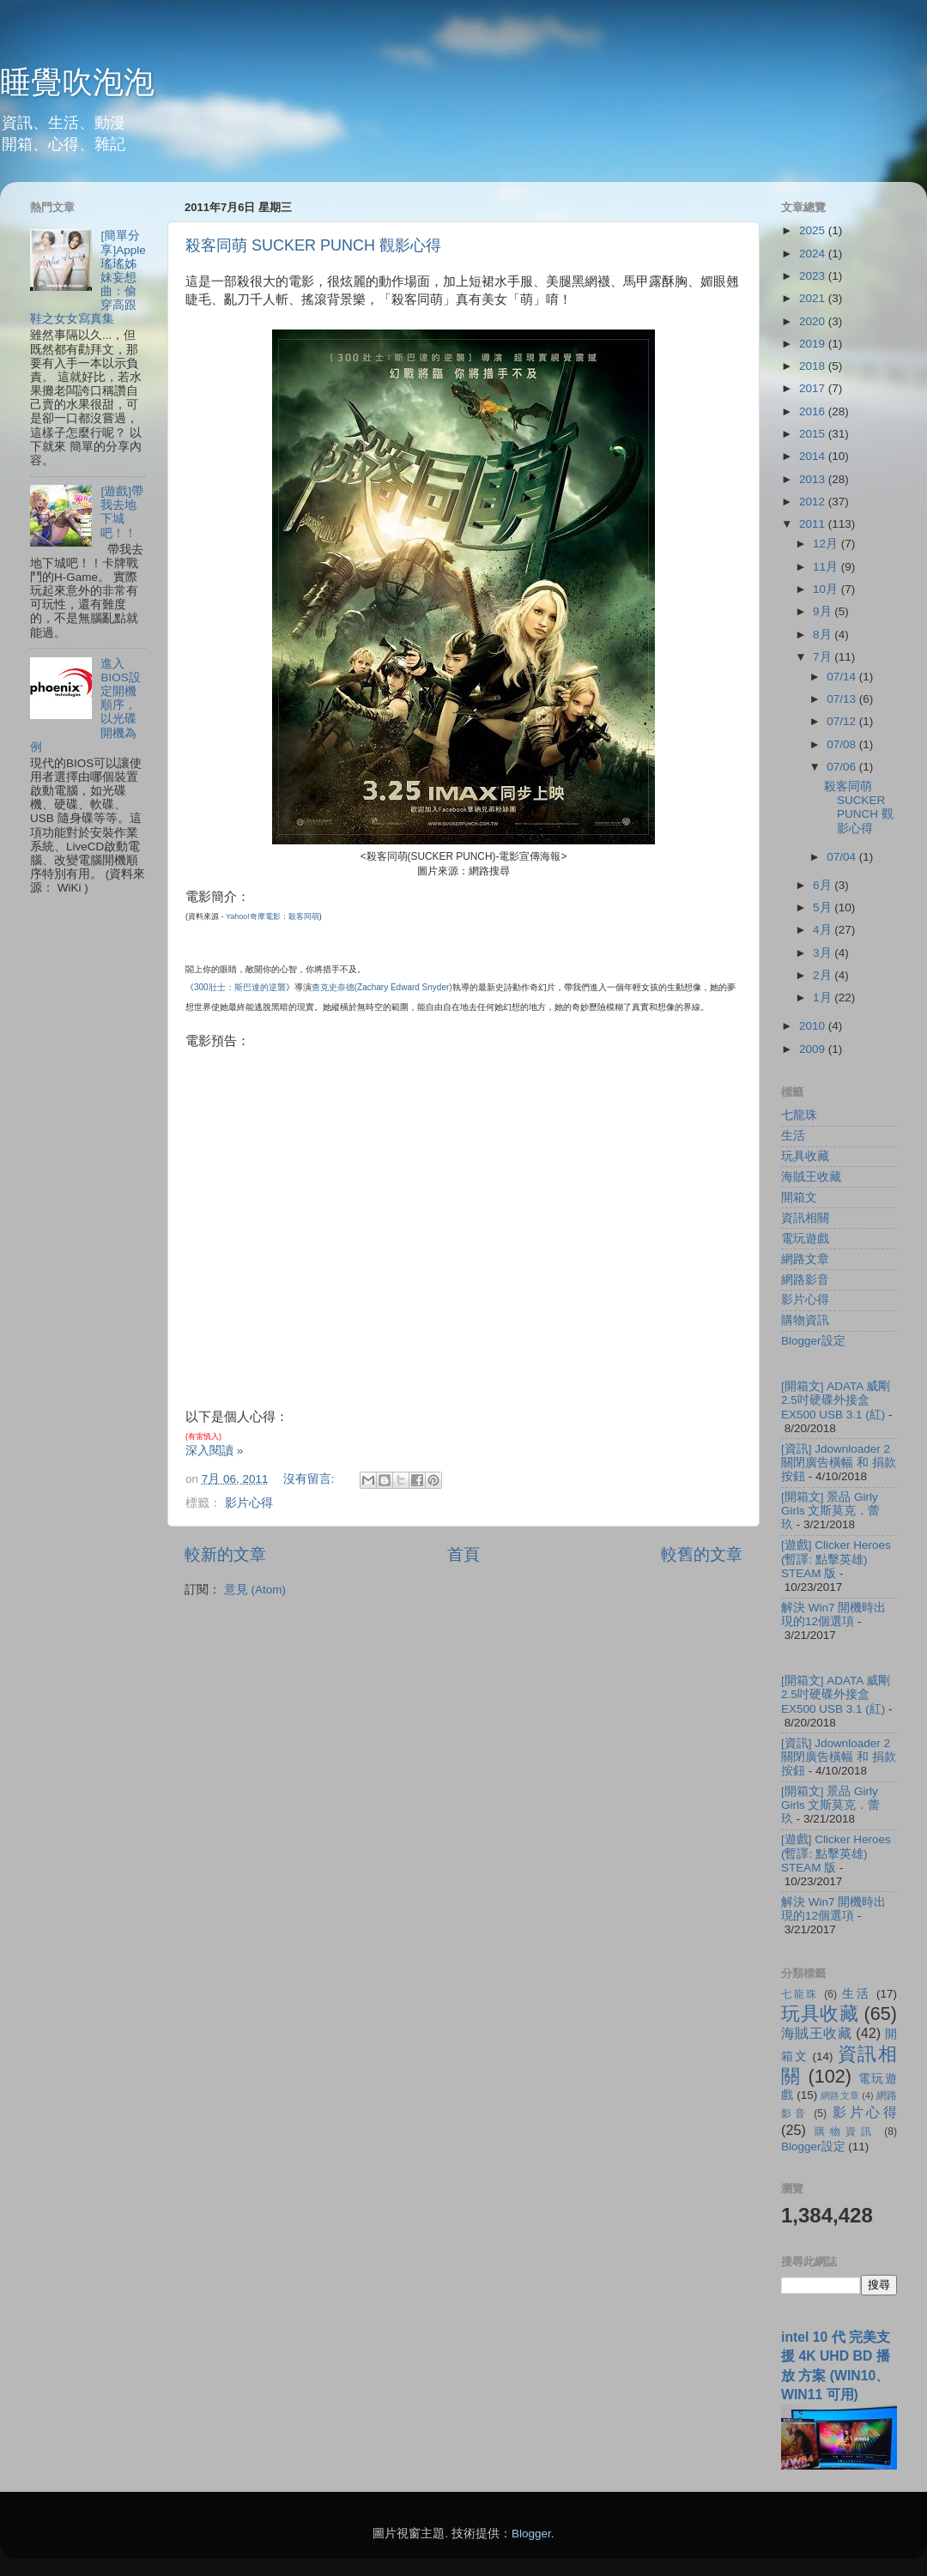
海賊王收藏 (811, 1176)
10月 (827, 589)
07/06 (843, 766)
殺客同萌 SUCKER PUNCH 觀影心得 (313, 245)
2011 (813, 523)
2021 (813, 298)
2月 (823, 975)
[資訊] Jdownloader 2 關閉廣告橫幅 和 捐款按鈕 (838, 1462)
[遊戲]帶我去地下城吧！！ (121, 512)
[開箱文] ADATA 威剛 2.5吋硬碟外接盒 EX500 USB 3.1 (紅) (835, 1400)
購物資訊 (805, 1320)
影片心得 (249, 1503)
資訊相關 (805, 1218)
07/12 (843, 721)
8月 (823, 634)
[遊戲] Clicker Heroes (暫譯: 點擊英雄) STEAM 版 (836, 1559)
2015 (813, 433)
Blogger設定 (813, 1340)
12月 (827, 543)
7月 (823, 656)
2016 (813, 411)
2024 (813, 253)
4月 (823, 929)
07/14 (843, 676)
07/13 (843, 698)
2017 (813, 388)
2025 (813, 230)
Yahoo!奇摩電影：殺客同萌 (271, 916)
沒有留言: (310, 1478)
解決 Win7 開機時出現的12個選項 (833, 1614)
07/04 (843, 856)
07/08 (843, 744)
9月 (823, 611)
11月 (827, 566)
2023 (813, 275)
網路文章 (805, 1259)
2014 (813, 456)
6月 (823, 885)
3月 (823, 952)
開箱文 (799, 1197)
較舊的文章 (701, 1554)
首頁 (463, 1554)
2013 (813, 479)
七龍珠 (799, 1115)
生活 (793, 1135)
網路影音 (805, 1279)
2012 (813, 501)
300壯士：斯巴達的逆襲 (240, 987)
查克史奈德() (382, 987)
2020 (813, 321)
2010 (813, 1025)
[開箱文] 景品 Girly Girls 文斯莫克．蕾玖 (831, 1511)
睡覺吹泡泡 (77, 82)
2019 (813, 343)
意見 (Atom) (255, 1589)
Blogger (531, 2533)
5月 (823, 907)
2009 (813, 1049)
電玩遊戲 (805, 1238)
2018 (813, 366)
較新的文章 (225, 1554)
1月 (823, 997)
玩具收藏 (805, 1156)
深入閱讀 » (214, 1450)
